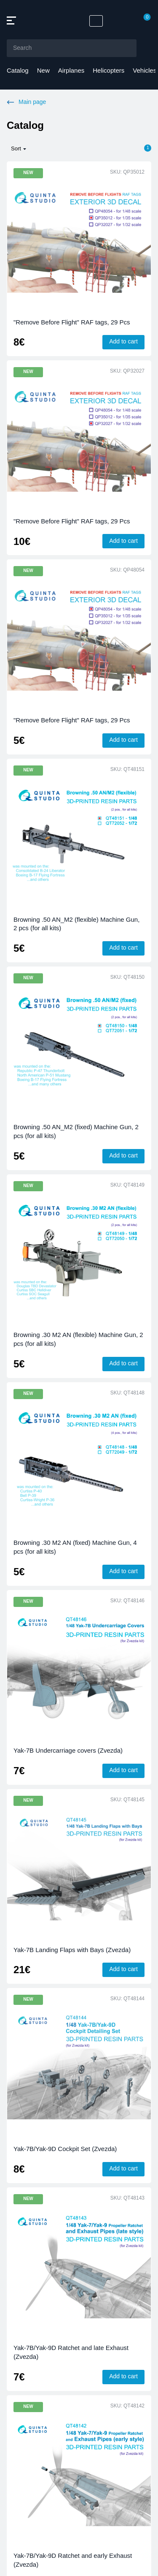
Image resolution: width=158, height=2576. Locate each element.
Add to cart (123, 341)
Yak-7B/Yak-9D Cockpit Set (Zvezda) (65, 2148)
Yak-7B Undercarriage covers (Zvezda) (68, 1750)
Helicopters (108, 70)
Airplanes (71, 70)
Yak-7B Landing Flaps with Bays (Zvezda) (72, 1949)
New (43, 70)
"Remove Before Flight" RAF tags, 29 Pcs (71, 322)
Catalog (18, 70)
